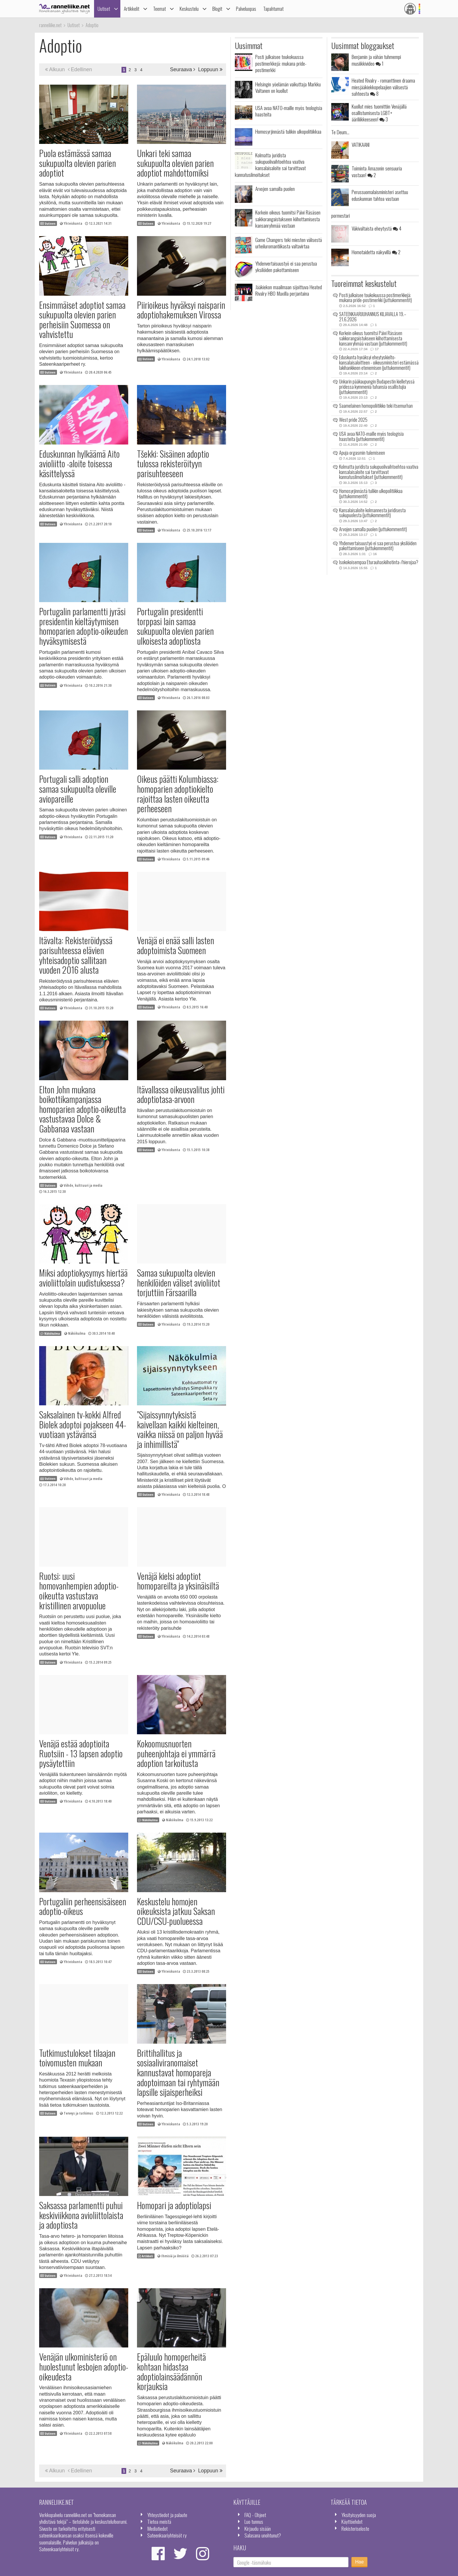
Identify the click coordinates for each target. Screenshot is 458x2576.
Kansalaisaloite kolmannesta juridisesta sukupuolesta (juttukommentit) (372, 513)
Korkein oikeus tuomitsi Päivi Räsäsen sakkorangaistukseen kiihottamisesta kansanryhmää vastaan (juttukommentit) (373, 338)
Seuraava (182, 69)
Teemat (159, 8)
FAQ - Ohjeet (255, 2515)
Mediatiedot (157, 2528)
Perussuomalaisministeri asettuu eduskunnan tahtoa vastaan (380, 195)
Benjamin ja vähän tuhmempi (376, 60)
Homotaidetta (376, 252)
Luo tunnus (253, 2521)
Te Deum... (340, 132)
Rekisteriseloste (355, 2528)
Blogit (217, 8)
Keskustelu (189, 8)
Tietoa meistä (159, 2521)
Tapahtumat (273, 8)
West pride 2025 (353, 419)
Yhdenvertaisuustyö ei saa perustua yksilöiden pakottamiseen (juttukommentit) (378, 546)
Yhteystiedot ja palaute (167, 2515)
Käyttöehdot (351, 2521)
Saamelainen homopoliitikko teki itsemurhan (376, 405)
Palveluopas (246, 8)
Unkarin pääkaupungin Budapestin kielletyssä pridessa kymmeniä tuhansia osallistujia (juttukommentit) (376, 386)
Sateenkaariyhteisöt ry (167, 2535)
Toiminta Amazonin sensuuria (377, 171)
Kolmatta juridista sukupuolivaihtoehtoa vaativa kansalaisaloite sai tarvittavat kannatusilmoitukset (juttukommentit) (378, 471)
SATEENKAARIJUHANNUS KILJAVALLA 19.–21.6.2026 (372, 317)
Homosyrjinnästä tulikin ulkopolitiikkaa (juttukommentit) (371, 493)
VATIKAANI (360, 144)
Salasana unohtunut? (262, 2535)
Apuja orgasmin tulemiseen (362, 452)
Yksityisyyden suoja (358, 2515)
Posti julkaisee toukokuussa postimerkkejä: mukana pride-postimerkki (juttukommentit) (375, 298)
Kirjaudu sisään (257, 2528)
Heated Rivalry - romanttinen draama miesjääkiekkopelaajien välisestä (383, 86)
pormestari (340, 215)
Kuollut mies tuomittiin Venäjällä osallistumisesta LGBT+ (379, 112)
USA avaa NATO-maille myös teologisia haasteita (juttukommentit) (371, 436)
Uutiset (104, 8)
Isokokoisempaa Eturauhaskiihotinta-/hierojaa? (378, 562)
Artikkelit (131, 8)
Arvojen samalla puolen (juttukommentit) (373, 529)
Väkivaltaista (376, 228)
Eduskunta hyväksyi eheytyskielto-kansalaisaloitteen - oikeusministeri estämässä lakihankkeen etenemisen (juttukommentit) (379, 362)
